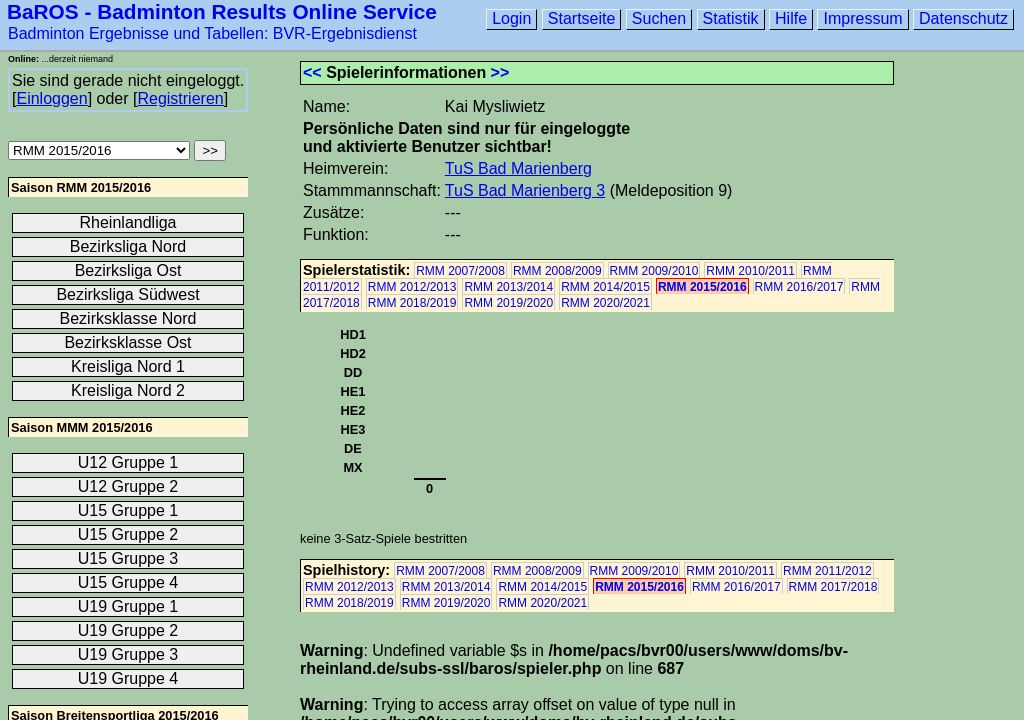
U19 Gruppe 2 (128, 630)
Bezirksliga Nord (128, 246)
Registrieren (180, 98)
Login (511, 18)
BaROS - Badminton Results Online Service (222, 11)
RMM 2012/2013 (412, 287)
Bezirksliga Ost (128, 270)
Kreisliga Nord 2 (128, 390)
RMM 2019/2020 (508, 303)
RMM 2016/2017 (799, 287)
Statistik (731, 18)
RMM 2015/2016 (702, 287)
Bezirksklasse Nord (128, 318)
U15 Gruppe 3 (128, 558)
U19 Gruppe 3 (128, 654)
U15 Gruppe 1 (128, 510)
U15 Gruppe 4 (128, 582)
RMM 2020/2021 (605, 303)
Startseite (582, 18)
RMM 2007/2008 (460, 271)
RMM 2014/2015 (605, 287)
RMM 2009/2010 (654, 271)
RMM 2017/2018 (833, 587)
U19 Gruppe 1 (128, 606)
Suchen (659, 18)
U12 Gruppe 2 (128, 486)
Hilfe (791, 18)
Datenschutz (963, 18)
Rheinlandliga (128, 222)
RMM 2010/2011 (750, 271)
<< (312, 72)
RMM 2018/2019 (412, 303)
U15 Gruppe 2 (128, 534)
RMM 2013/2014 (508, 287)
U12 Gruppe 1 (128, 462)
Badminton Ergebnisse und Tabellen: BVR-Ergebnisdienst (212, 33)
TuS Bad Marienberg (518, 168)
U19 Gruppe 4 (128, 678)
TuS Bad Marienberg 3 (525, 190)
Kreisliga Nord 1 (128, 366)
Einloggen (51, 98)
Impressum (862, 18)
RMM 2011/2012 (827, 571)
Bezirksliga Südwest (127, 294)
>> (500, 72)
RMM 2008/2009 (557, 271)
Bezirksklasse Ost (127, 342)
